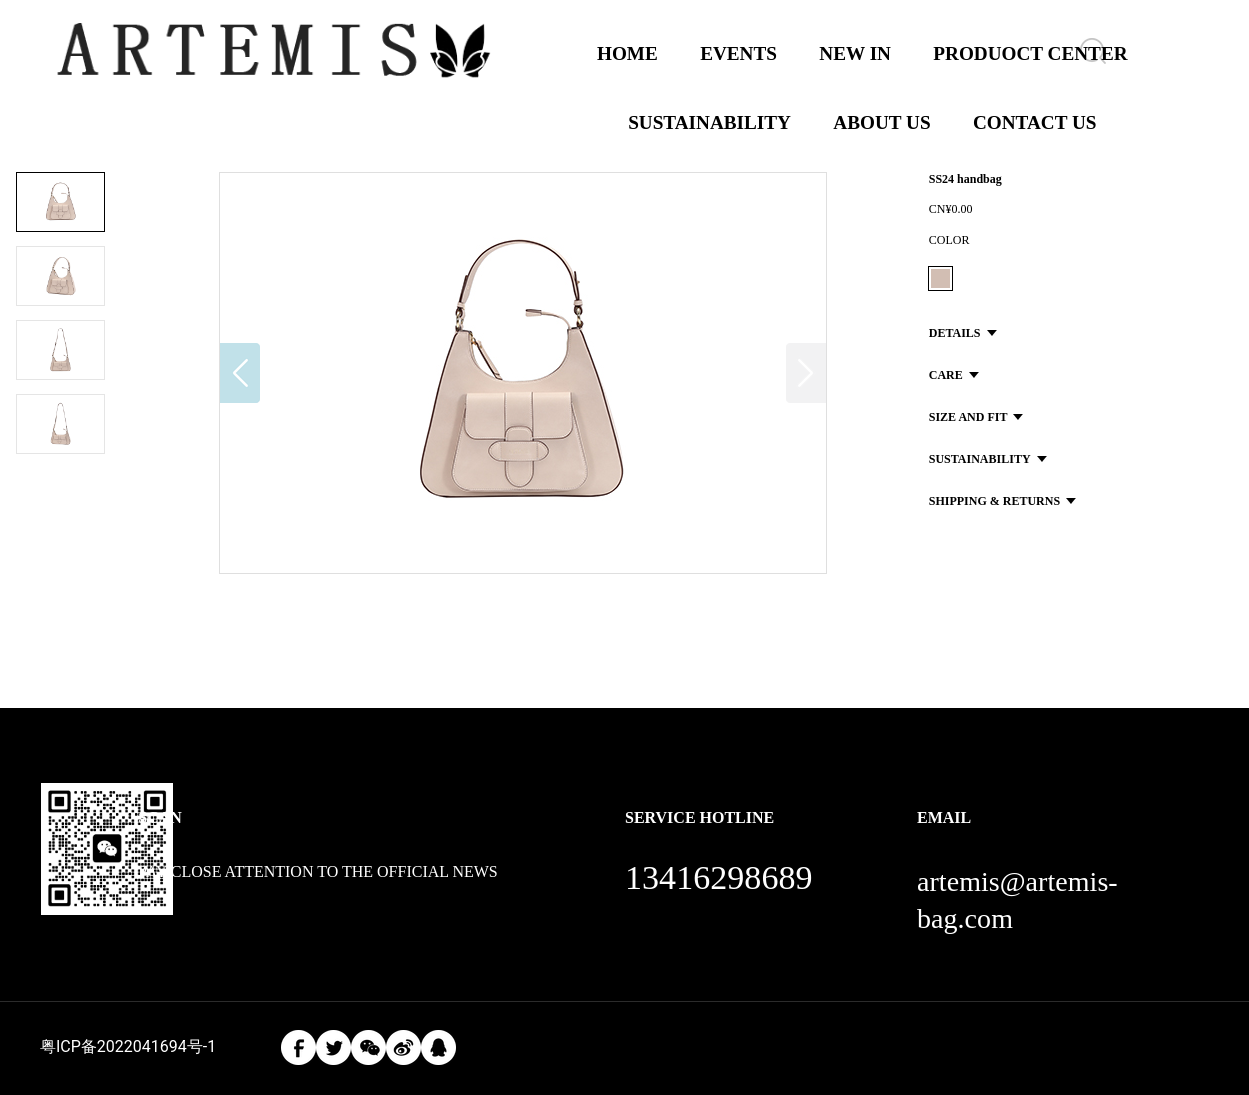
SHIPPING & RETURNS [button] (1002, 501)
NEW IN (855, 53)
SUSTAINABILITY (709, 122)
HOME (627, 53)
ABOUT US (881, 122)
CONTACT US (1035, 122)
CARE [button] (954, 375)
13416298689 (719, 877)
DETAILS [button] (963, 333)
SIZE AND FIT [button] (976, 417)
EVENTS (738, 53)
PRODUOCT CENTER (1030, 53)
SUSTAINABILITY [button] (988, 459)
